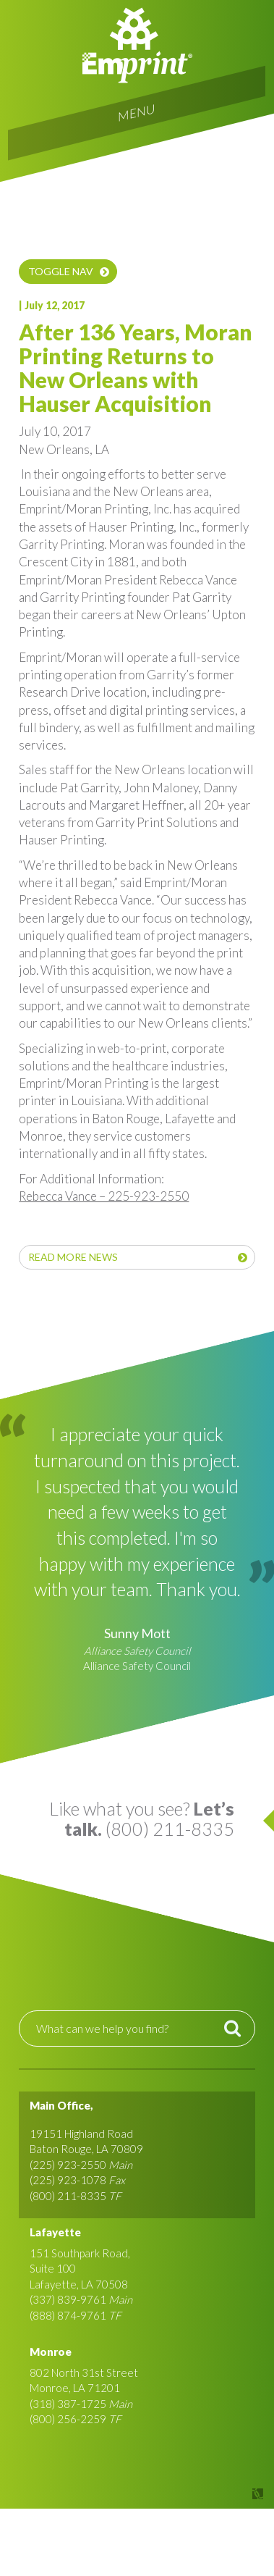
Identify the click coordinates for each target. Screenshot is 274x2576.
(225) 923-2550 (68, 2164)
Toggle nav (60, 271)
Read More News (73, 1257)
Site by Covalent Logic (220, 2493)
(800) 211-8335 (68, 2195)
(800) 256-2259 (68, 2418)
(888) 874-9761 (68, 2315)
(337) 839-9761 (68, 2299)
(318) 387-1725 (68, 2403)
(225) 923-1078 (68, 2179)
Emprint (137, 45)
